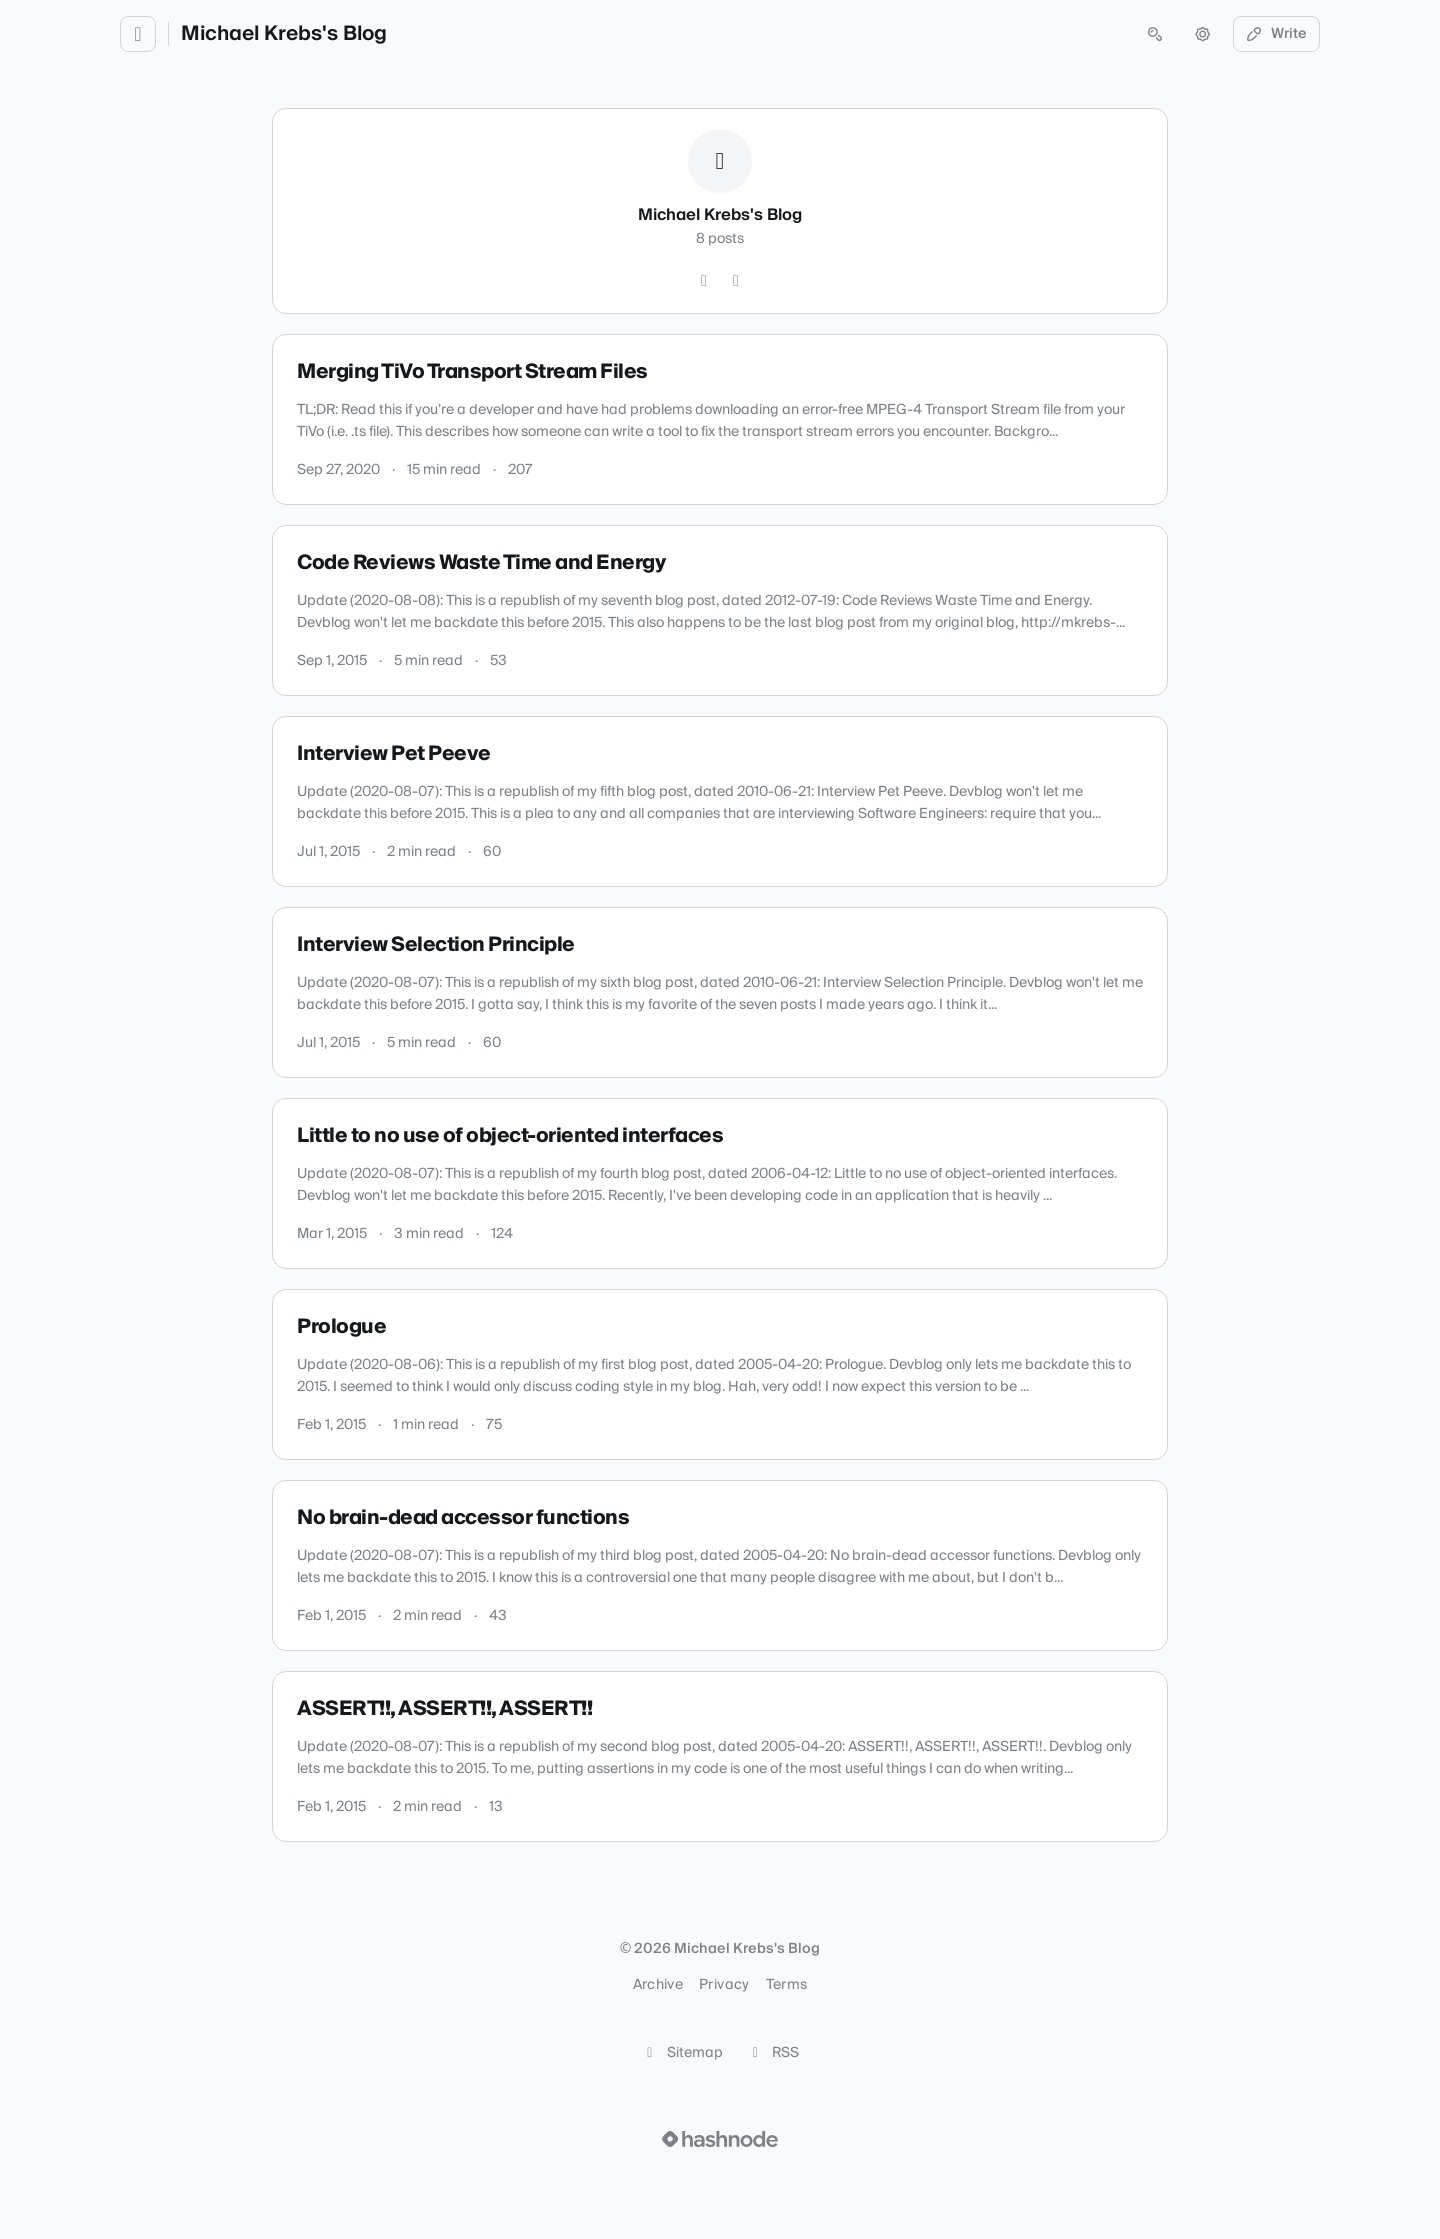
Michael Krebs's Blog (284, 34)
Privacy (724, 1985)
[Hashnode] (736, 281)
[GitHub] (704, 281)
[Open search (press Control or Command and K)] (1155, 34)
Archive (658, 1985)
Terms (787, 1985)
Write (1277, 34)
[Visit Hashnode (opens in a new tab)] (720, 2139)
